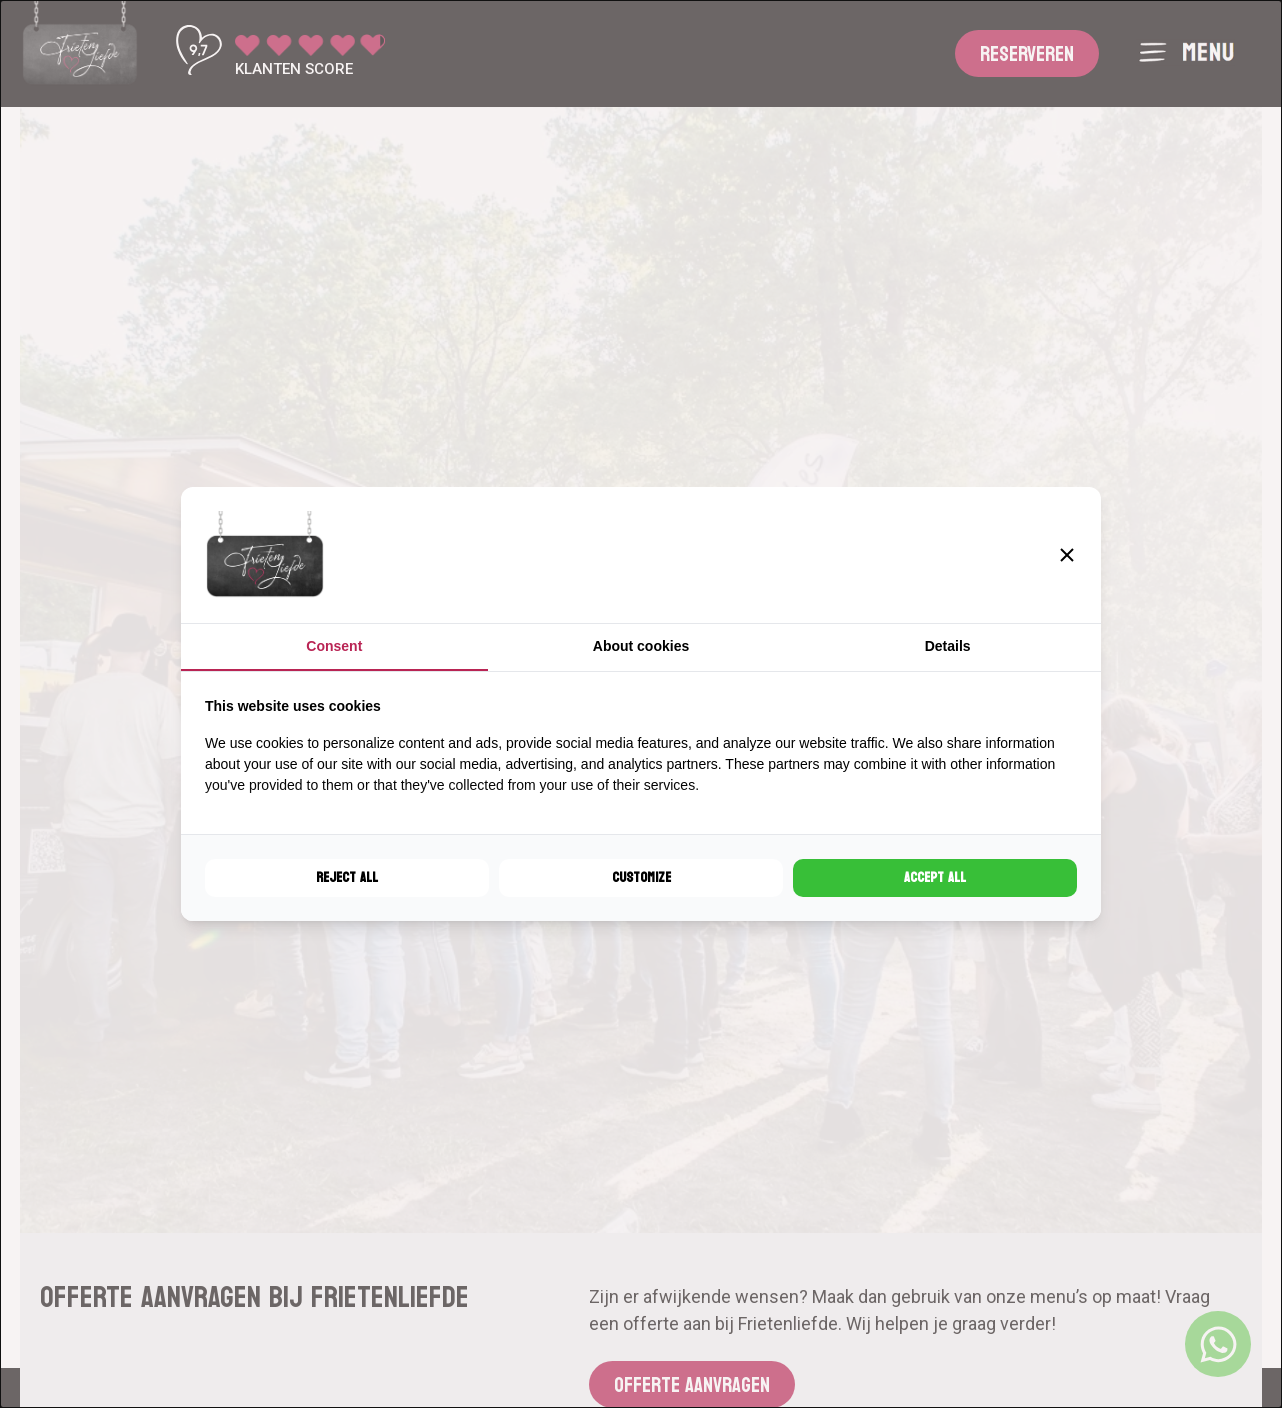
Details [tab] (948, 646)
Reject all (347, 877)
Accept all (935, 877)
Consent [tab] (334, 646)
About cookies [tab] (641, 646)
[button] (1067, 555)
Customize (641, 877)
